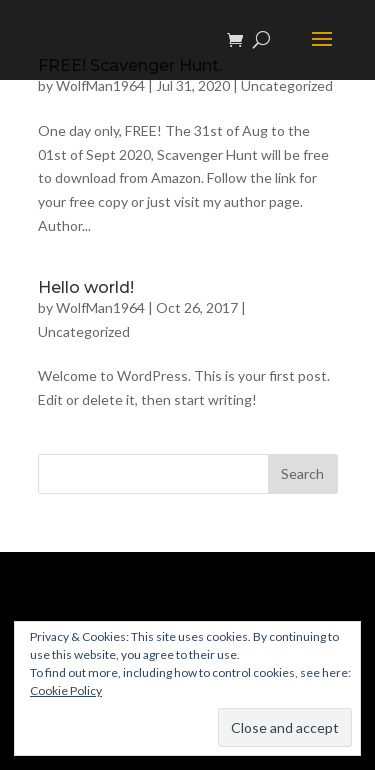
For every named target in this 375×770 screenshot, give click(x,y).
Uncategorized (287, 85)
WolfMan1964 (100, 85)
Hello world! (86, 287)
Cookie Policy (66, 690)
